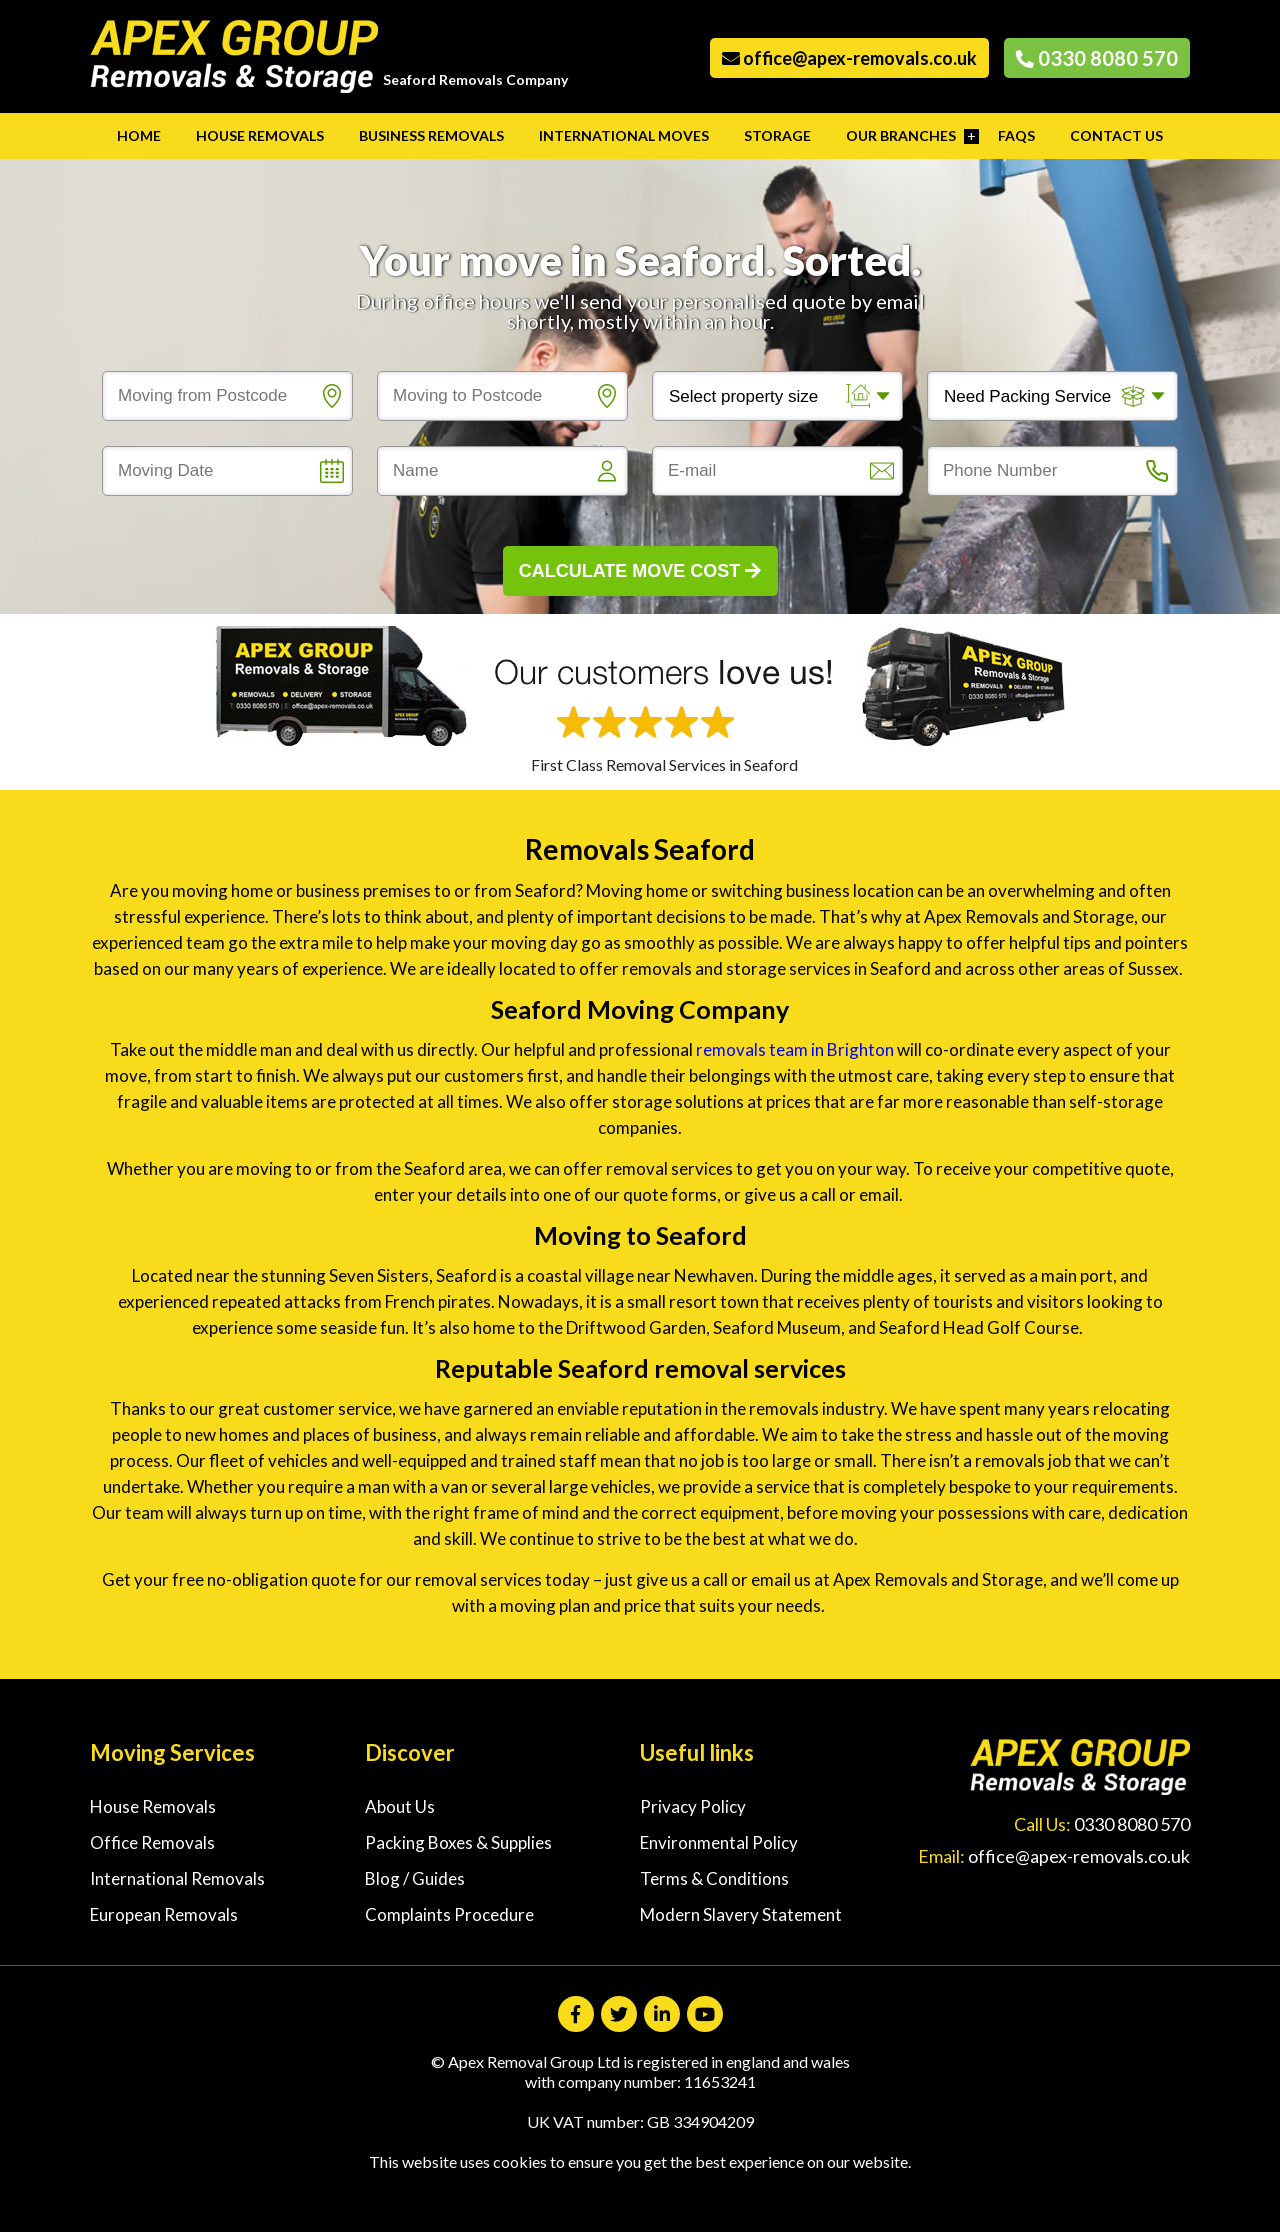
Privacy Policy (693, 1806)
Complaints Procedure (449, 1914)
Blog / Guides (415, 1878)
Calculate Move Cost (640, 571)
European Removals (164, 1914)
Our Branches (901, 135)
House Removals (260, 135)
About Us (400, 1806)
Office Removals (152, 1842)
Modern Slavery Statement (741, 1914)
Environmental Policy (719, 1842)
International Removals (177, 1878)
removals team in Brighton (796, 1049)
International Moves (624, 135)
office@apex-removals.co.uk (849, 58)
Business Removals (431, 135)
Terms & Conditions (714, 1878)
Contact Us (1116, 135)
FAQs (1016, 135)
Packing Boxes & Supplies (458, 1842)
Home (139, 135)
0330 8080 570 (1097, 58)
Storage (777, 135)
